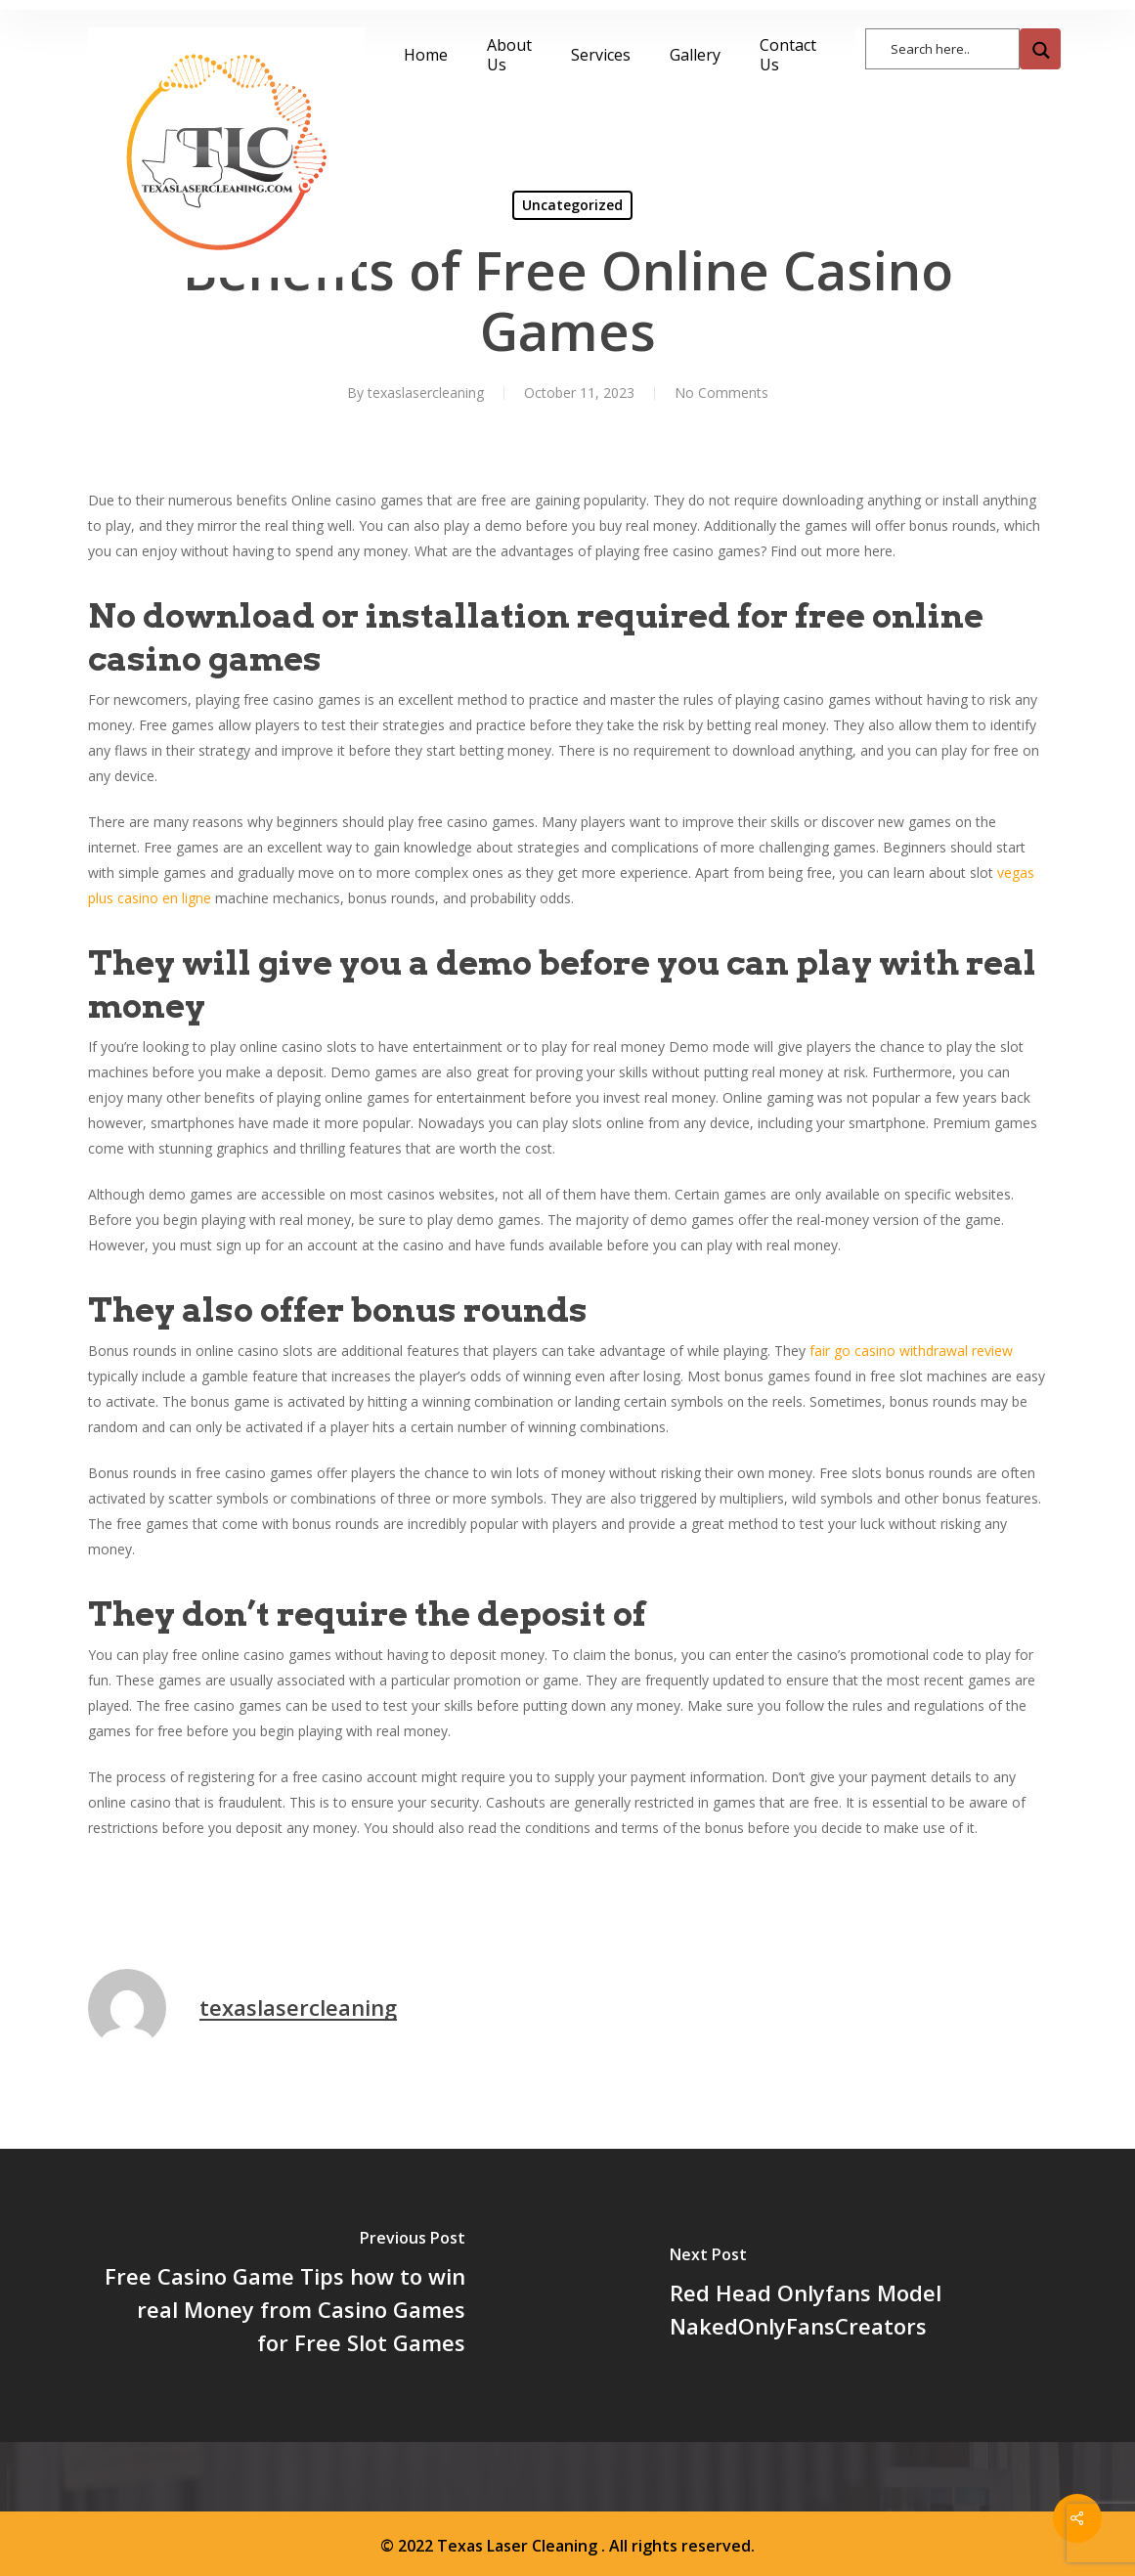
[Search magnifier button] (1040, 48)
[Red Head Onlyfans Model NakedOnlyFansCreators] (852, 2295)
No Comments (721, 392)
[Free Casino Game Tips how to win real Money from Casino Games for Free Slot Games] (284, 2295)
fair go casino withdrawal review (911, 1350)
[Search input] (952, 47)
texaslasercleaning (426, 392)
